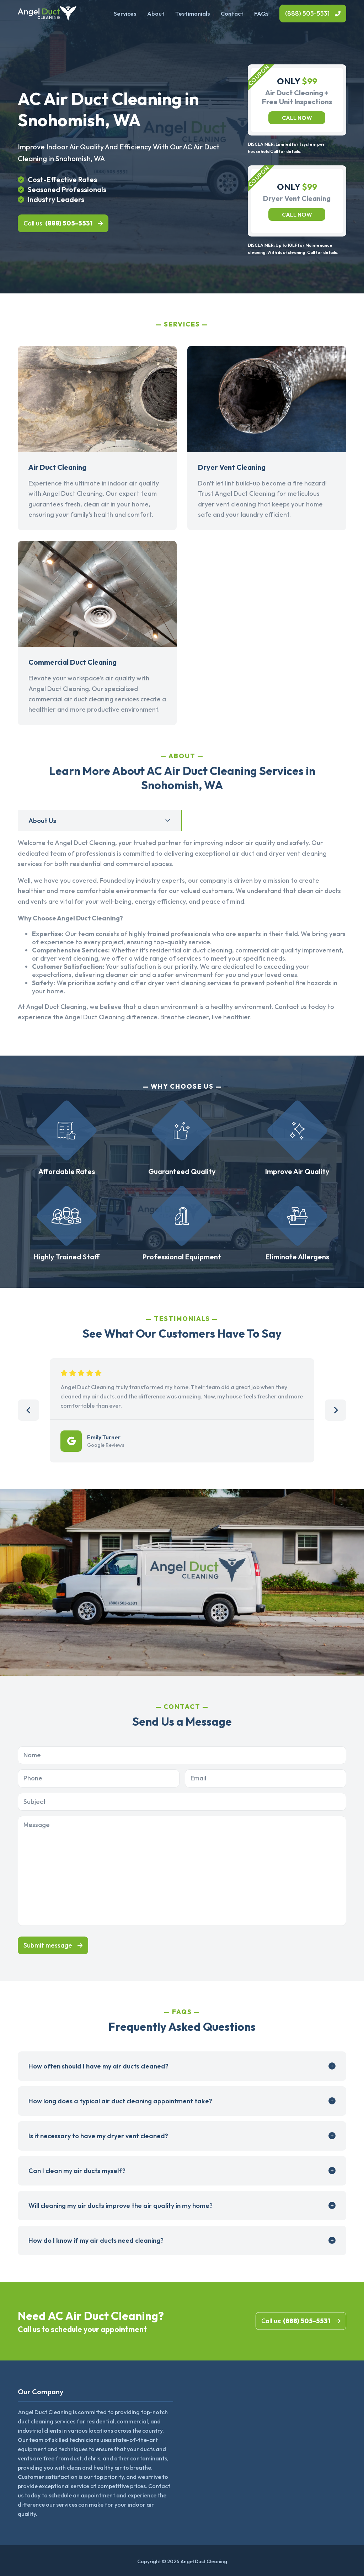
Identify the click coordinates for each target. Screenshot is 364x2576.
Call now (297, 117)
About (156, 13)
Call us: (57, 223)
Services (125, 13)
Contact (232, 13)
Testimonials (192, 13)
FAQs (261, 13)
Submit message (47, 1945)
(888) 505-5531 (307, 13)
